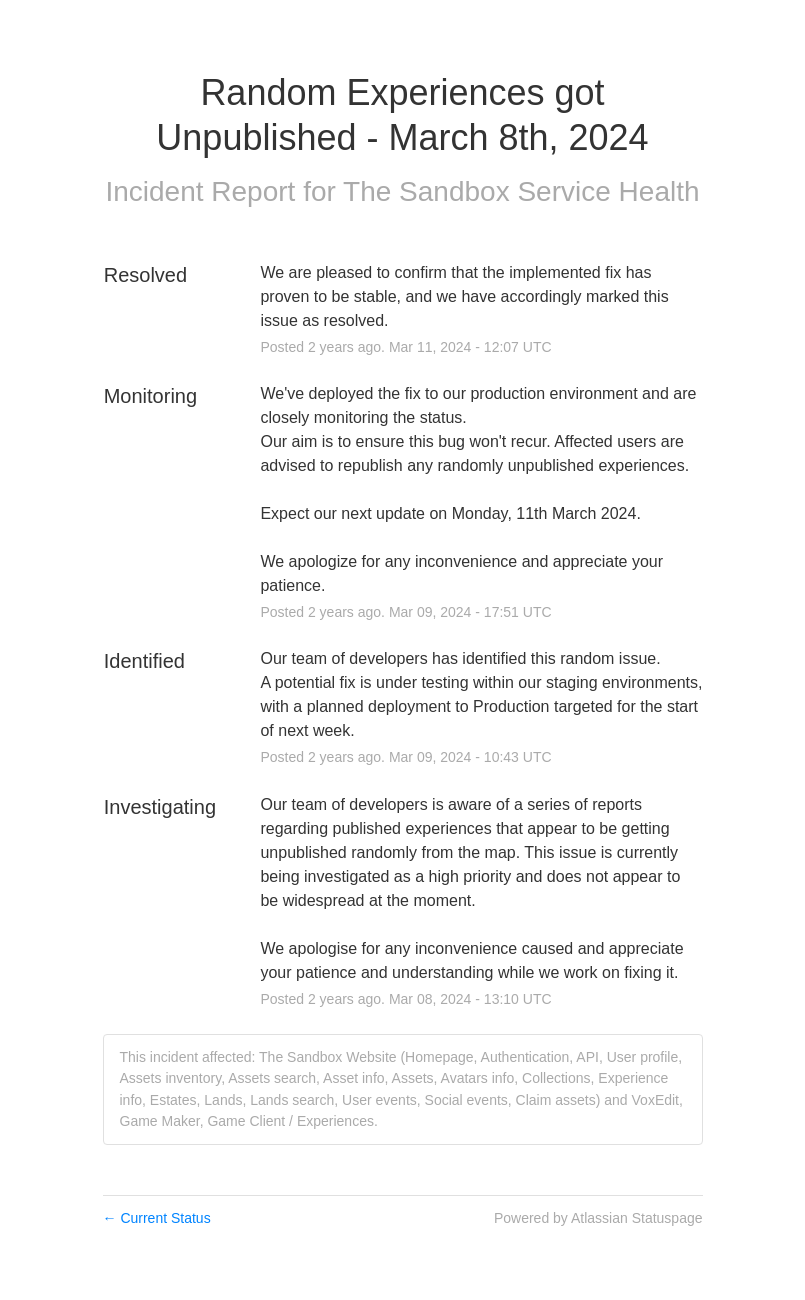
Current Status (157, 1218)
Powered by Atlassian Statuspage (598, 1218)
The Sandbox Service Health (521, 191)
